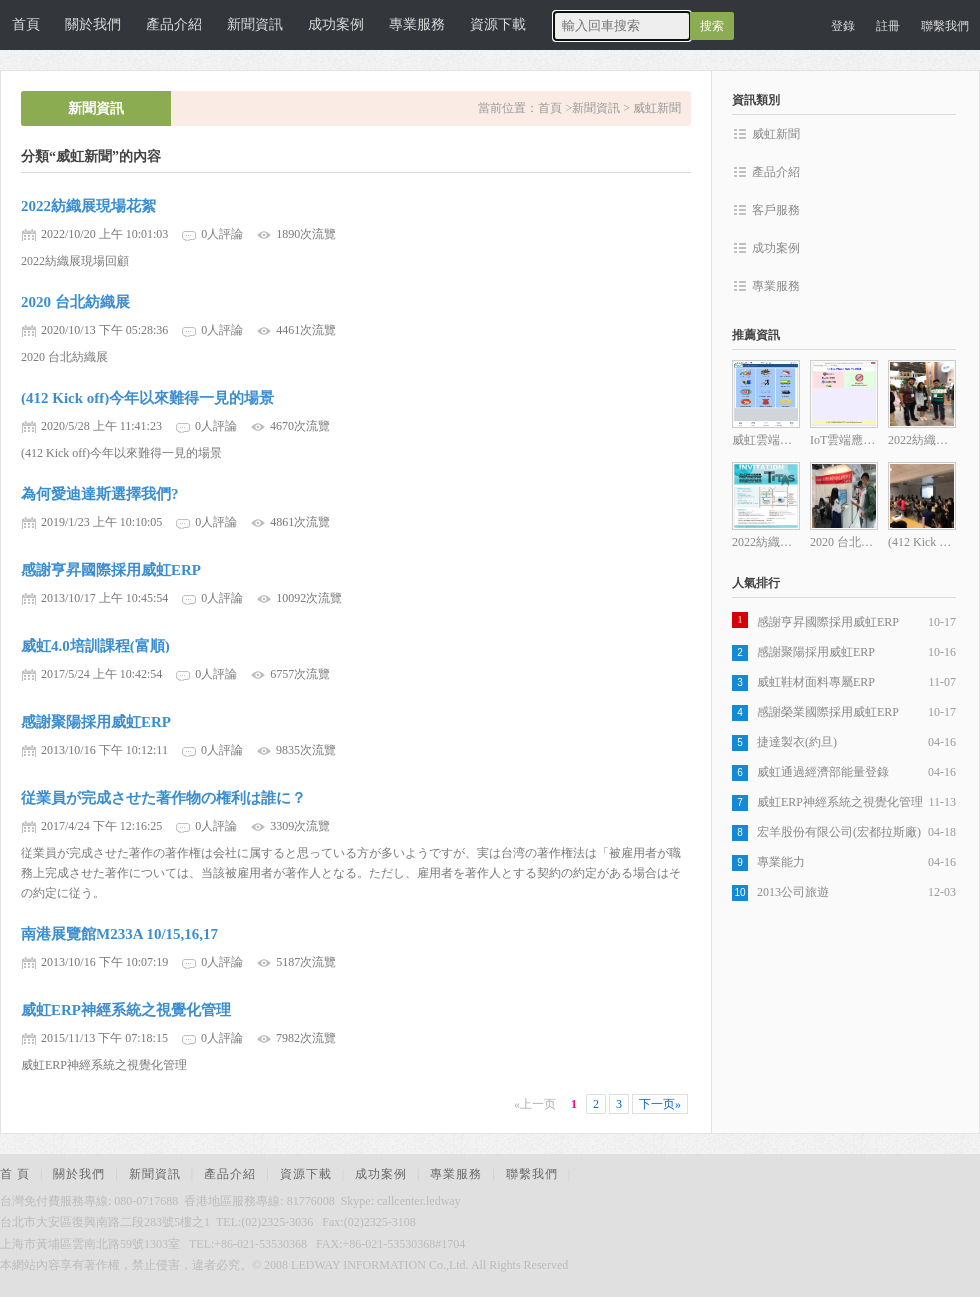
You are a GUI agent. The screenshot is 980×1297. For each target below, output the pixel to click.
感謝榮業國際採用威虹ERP (828, 712)
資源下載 (498, 24)
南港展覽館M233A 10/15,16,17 (119, 934)
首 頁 (15, 1174)
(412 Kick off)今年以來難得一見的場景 (147, 398)
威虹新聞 (657, 108)
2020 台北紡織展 (75, 302)
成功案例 (336, 24)
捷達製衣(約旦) (797, 742)
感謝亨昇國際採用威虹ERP (111, 570)
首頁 (26, 24)
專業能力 (781, 862)
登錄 (843, 26)
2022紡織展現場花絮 (88, 206)
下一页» (660, 1104)
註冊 (888, 26)
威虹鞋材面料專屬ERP (816, 682)
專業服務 (417, 24)
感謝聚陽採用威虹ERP (96, 722)
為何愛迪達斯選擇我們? (100, 494)
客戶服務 (776, 210)
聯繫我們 (945, 26)
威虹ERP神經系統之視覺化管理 (126, 1010)
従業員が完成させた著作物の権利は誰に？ (163, 798)
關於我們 (93, 24)
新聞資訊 (255, 24)
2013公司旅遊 (793, 892)
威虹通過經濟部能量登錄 (823, 772)
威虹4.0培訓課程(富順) (95, 646)
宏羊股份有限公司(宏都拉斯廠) (839, 832)
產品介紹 (174, 24)
